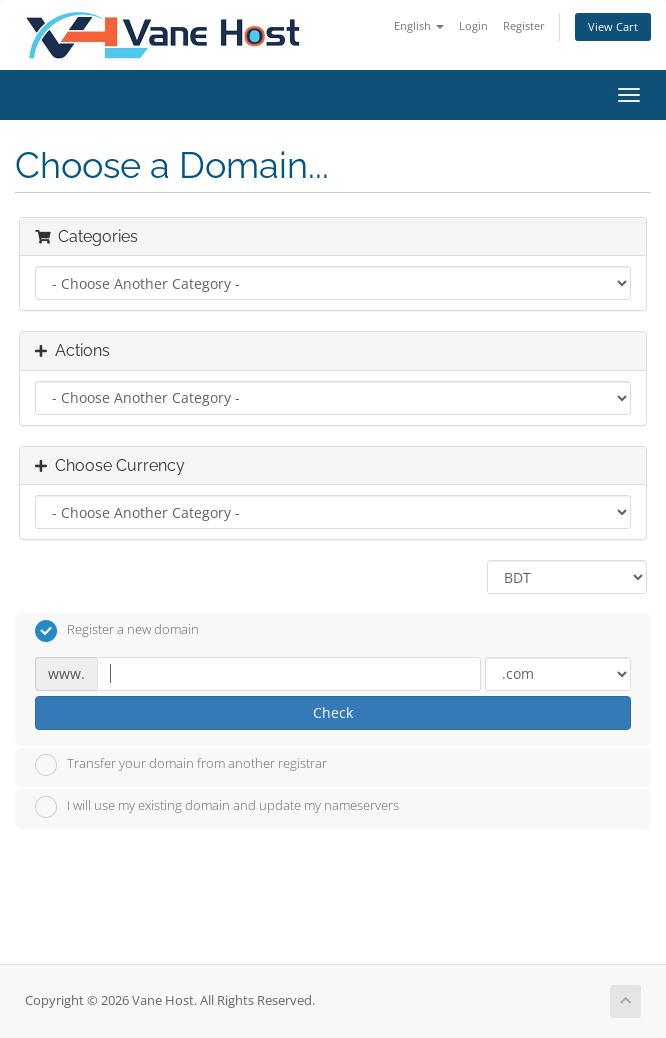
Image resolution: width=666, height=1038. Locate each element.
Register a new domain (117, 631)
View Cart (613, 26)
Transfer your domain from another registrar (181, 765)
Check (333, 712)
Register (524, 25)
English (419, 25)
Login (473, 25)
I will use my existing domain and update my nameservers (217, 807)
